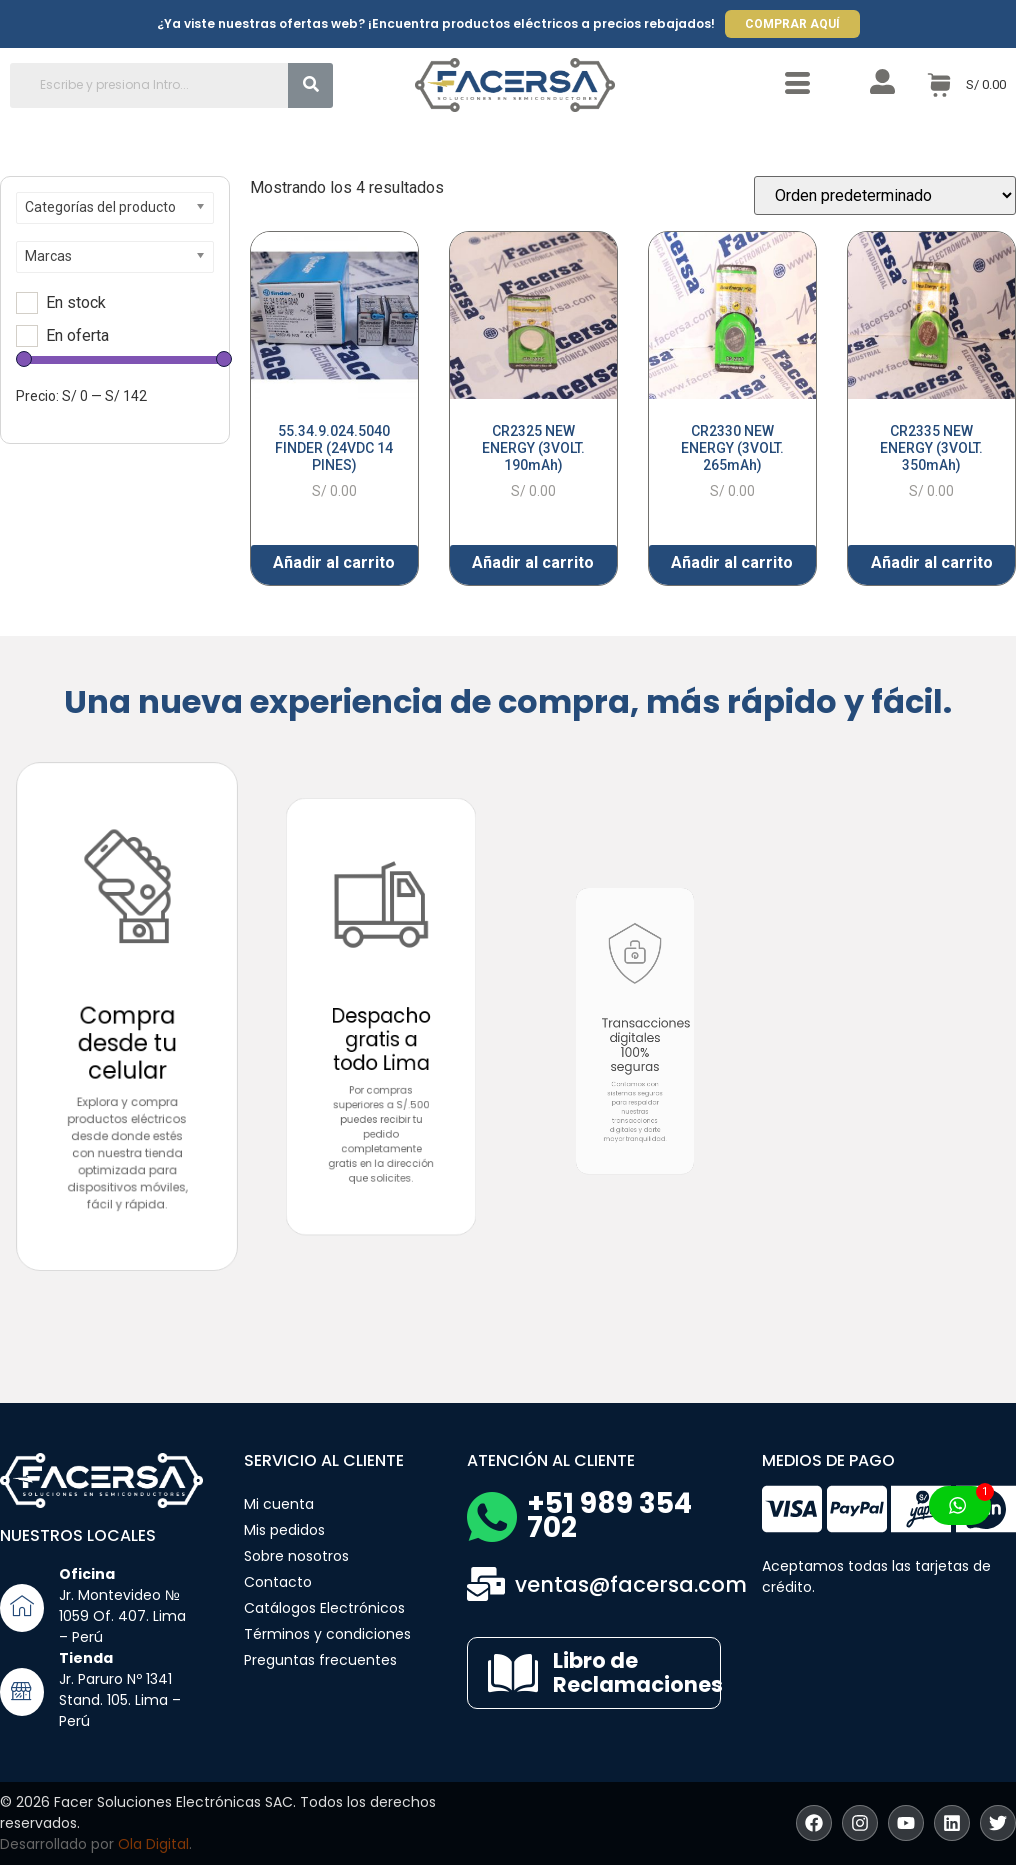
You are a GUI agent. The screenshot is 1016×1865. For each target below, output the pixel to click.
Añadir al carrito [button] (334, 562)
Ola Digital (153, 1844)
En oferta (77, 336)
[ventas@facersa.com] (486, 1584)
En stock (76, 303)
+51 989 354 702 (609, 1515)
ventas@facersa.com (631, 1584)
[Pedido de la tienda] (885, 195)
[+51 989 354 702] (492, 1517)
